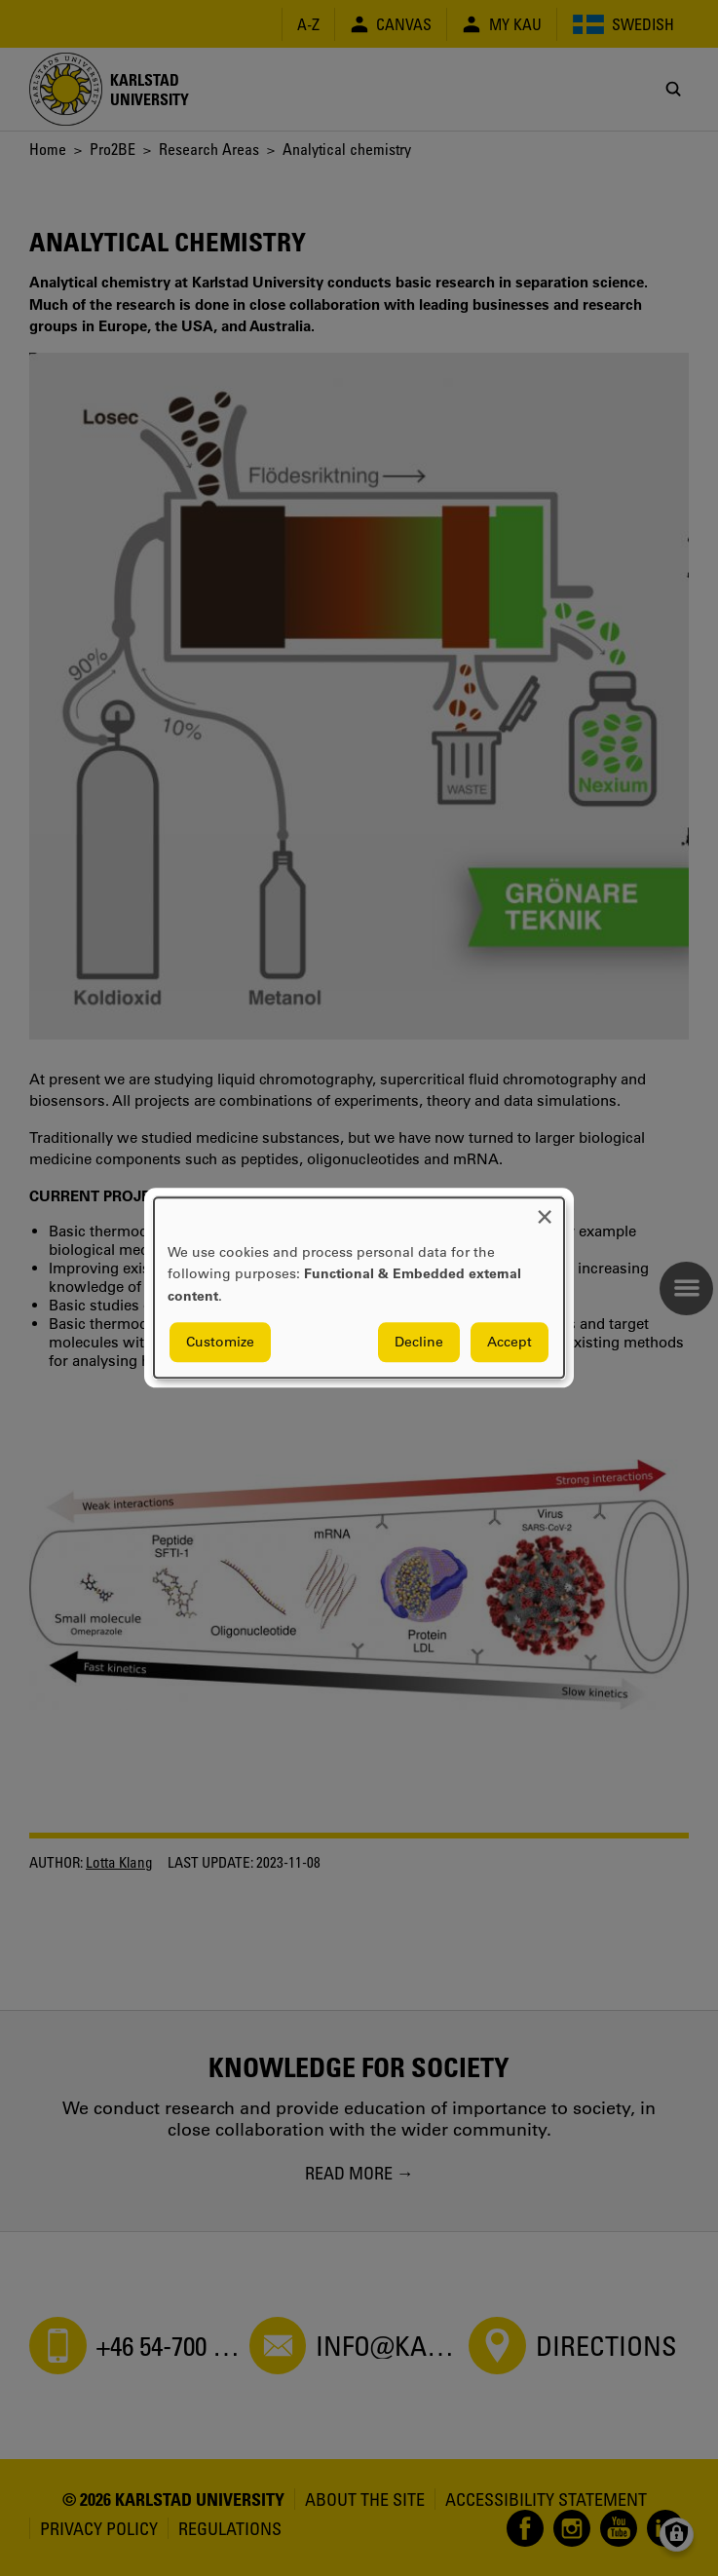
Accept (509, 1342)
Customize (220, 1342)
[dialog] (359, 1287)
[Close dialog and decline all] (544, 1209)
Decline (419, 1342)
